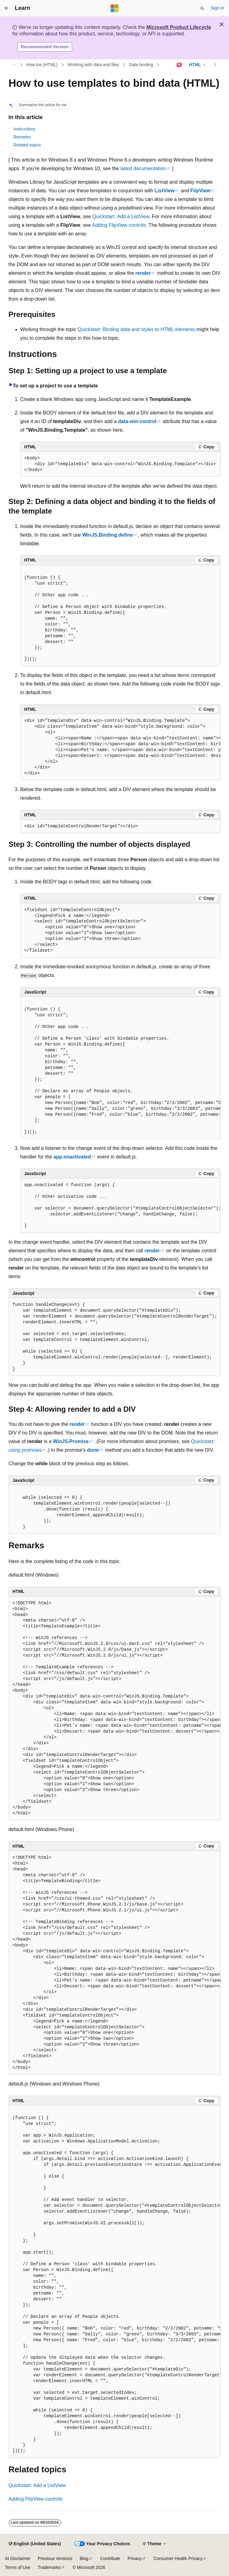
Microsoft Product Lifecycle (178, 27)
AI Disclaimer (17, 2558)
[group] (120, 747)
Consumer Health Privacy (177, 2558)
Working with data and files (93, 64)
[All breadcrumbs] (14, 65)
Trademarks (49, 2567)
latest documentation (143, 168)
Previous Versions (55, 2558)
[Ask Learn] (180, 65)
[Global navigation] (6, 8)
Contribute (110, 2558)
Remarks (22, 136)
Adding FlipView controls (119, 225)
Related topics (27, 144)
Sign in (217, 8)
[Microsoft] (115, 8)
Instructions (25, 128)
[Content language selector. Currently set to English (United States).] (34, 2544)
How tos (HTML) (42, 64)
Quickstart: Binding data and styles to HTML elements (136, 329)
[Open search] (202, 8)
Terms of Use (17, 2567)
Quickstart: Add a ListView (120, 216)
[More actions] (215, 65)
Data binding (141, 64)
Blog (84, 2558)
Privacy (135, 2558)
